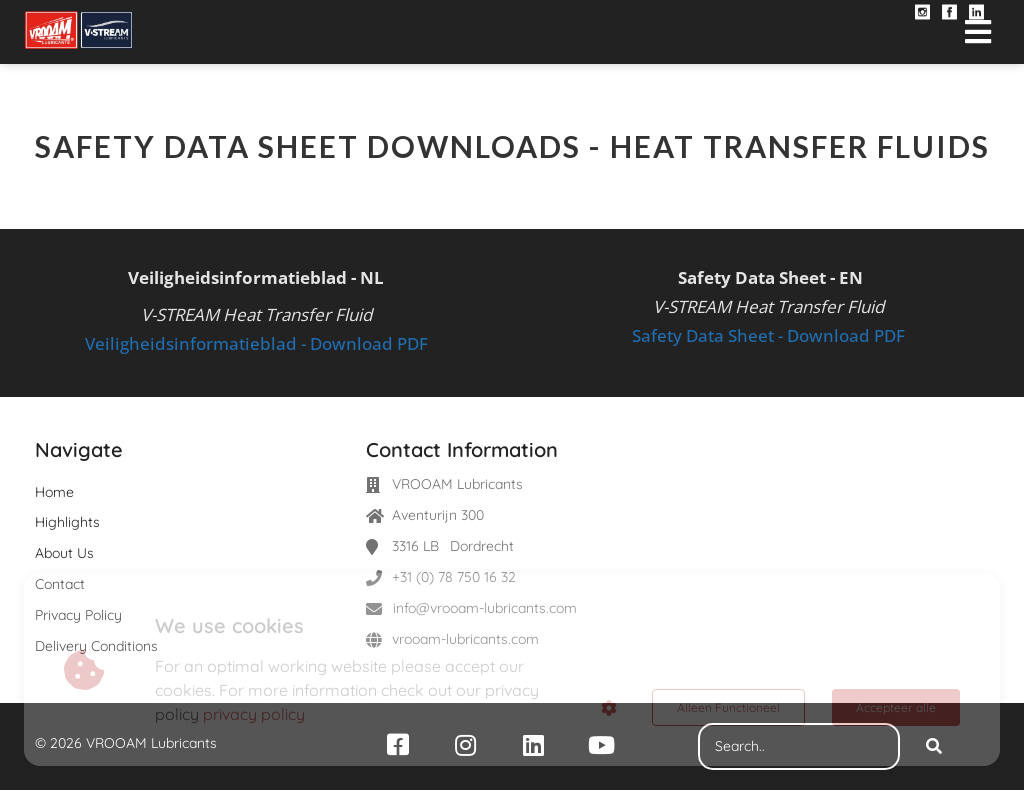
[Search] (934, 747)
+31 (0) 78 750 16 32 (454, 577)
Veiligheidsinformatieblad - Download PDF (256, 343)
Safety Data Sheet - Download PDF (768, 335)
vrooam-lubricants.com (465, 639)
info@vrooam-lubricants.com (485, 608)
